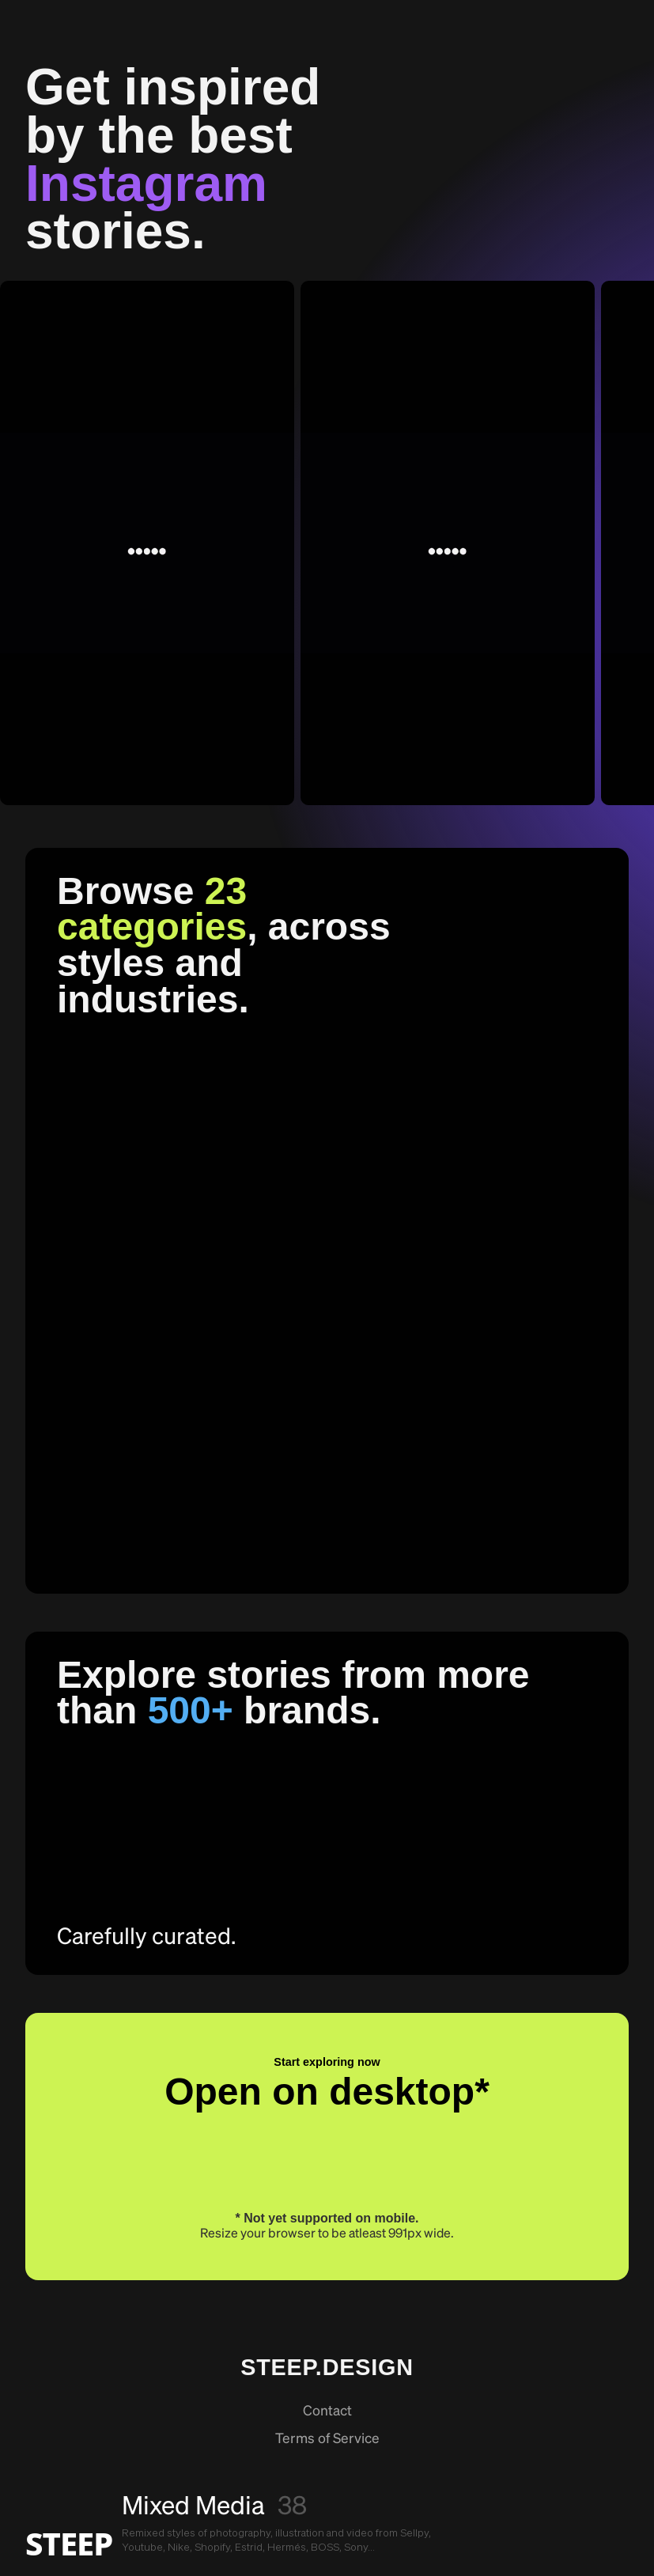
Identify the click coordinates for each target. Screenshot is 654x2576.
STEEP (68, 2543)
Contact (327, 2411)
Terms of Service (327, 2439)
